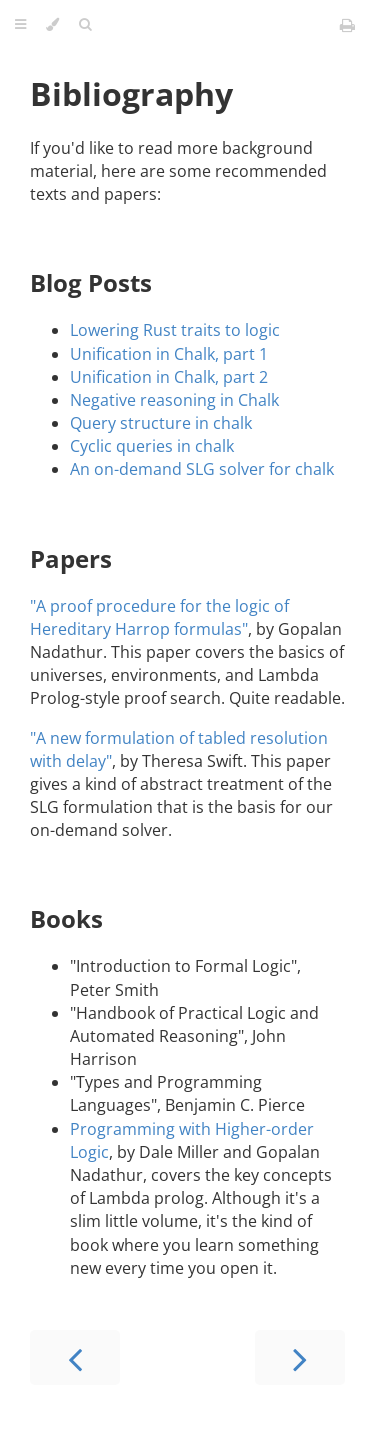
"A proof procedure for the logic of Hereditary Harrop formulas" (159, 617)
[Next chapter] (300, 1357)
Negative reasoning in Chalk (174, 400)
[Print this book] (347, 25)
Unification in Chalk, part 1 (169, 354)
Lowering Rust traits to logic (175, 330)
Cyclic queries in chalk (152, 446)
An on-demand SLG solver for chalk (202, 469)
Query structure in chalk (161, 423)
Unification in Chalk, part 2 (169, 377)
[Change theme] (52, 25)
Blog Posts (91, 282)
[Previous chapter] (75, 1357)
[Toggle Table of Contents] (20, 25)
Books (66, 918)
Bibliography (131, 93)
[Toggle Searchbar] (85, 25)
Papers (71, 558)
